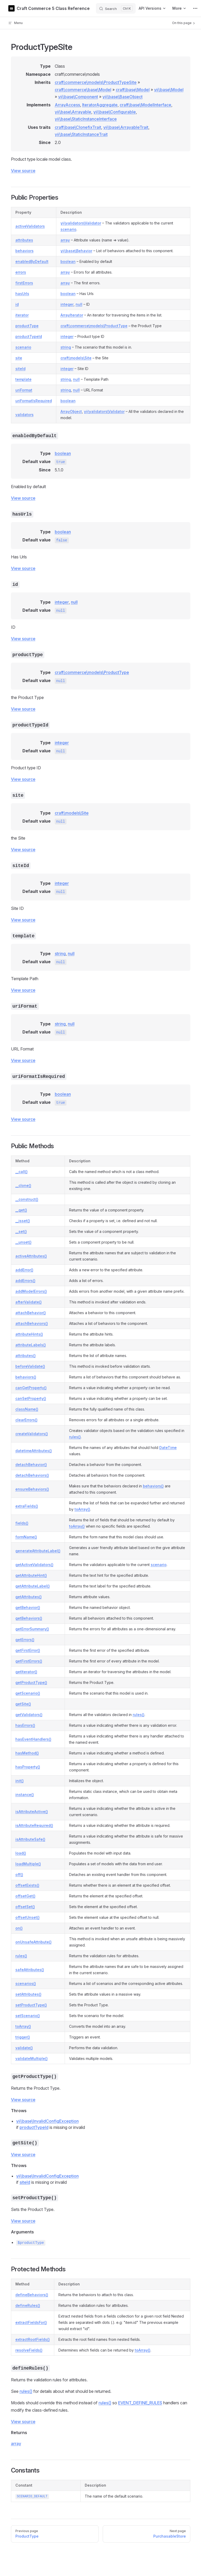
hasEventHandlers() (33, 1739)
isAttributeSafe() (30, 1839)
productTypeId (28, 336)
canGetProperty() (31, 1387)
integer (67, 304)
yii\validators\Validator (80, 223)
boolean (68, 261)
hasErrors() (25, 1725)
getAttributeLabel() (32, 1586)
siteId (20, 368)
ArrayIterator (71, 315)
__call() (21, 1171)
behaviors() (25, 1377)
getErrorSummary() (32, 1629)
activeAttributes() (31, 1256)
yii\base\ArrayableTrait (125, 127)
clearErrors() (26, 1420)
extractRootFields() (32, 2339)
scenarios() (25, 1983)
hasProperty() (27, 1767)
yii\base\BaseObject (122, 96)
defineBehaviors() (31, 2294)
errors (20, 272)
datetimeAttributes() (33, 1450)
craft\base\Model (133, 89)
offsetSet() (25, 1906)
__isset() (22, 1220)
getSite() (23, 1704)
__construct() (26, 1199)
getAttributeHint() (31, 1575)
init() (19, 1780)
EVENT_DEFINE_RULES (140, 2402)
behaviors (24, 251)
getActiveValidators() (34, 1564)
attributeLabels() (30, 1345)
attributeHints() (29, 1334)
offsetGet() (25, 1896)
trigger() (22, 2037)
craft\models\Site (76, 358)
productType (27, 326)
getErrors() (24, 1639)
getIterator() (26, 1672)
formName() (26, 1537)
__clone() (23, 1185)
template (23, 379)
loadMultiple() (28, 1864)
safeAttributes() (29, 1969)
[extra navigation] (195, 8)
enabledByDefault (31, 261)
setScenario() (27, 2015)
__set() (21, 1231)
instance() (24, 1794)
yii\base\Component (78, 96)
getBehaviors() (28, 1618)
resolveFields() (28, 2350)
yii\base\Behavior (76, 251)
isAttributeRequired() (34, 1825)
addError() (24, 1270)
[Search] (116, 8)
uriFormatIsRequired (33, 400)
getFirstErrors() (28, 1661)
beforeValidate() (30, 1366)
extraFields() (26, 1506)
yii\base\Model (169, 89)
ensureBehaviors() (32, 1489)
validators (24, 414)
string (65, 347)
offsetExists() (27, 1885)
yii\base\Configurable (114, 111)
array (65, 240)
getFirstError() (27, 1650)
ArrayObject (71, 411)
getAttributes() (28, 1597)
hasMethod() (27, 1753)
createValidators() (31, 1433)
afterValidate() (28, 1302)
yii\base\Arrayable (73, 111)
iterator (22, 315)
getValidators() (28, 1714)
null (79, 304)
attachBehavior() (30, 1312)
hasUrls (22, 293)
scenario (68, 229)
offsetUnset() (27, 1917)
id (17, 304)
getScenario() (27, 1693)
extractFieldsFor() (31, 2322)
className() (26, 1409)
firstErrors (24, 283)
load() (20, 1853)
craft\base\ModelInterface (145, 104)
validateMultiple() (31, 2058)
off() (19, 1874)
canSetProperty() (30, 1398)
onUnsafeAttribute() (33, 1942)
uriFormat (23, 390)
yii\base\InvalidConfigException (47, 2121)
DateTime (168, 1447)
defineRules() (27, 2305)
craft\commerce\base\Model (83, 89)
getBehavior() (27, 1607)
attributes (24, 240)
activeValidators (30, 226)
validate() (24, 2048)
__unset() (23, 1242)
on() (19, 1928)
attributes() (25, 1355)
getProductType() (31, 1682)
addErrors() (25, 1280)
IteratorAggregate (100, 104)
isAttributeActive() (31, 1811)
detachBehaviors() (32, 1475)
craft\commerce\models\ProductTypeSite (96, 82)
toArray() (82, 1509)
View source (23, 170)
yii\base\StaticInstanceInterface (86, 119)
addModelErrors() (31, 1291)
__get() (21, 1210)
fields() (21, 1523)
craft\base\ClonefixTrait (78, 127)
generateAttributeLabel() (37, 1551)
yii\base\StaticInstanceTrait (81, 134)
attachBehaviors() (31, 1323)
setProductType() (31, 2005)
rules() (75, 1437)
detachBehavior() (31, 1464)
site (18, 358)
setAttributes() (28, 1994)
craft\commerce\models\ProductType (93, 326)
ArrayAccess (67, 104)
